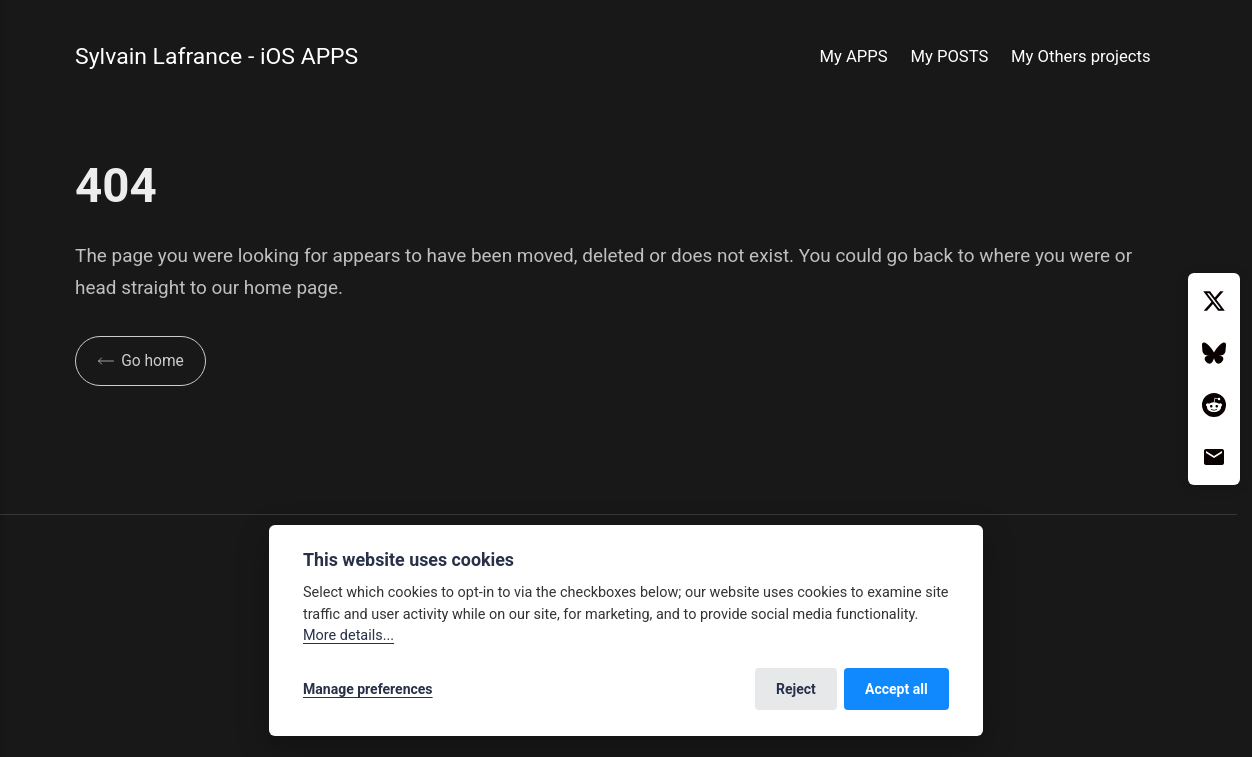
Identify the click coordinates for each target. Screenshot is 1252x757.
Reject (796, 689)
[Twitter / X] (1214, 301)
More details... (348, 635)
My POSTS (949, 56)
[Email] (1214, 457)
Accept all (896, 689)
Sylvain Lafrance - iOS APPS (216, 56)
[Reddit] (1214, 405)
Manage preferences (368, 689)
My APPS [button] (854, 56)
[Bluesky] (1214, 353)
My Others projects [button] (1081, 56)
